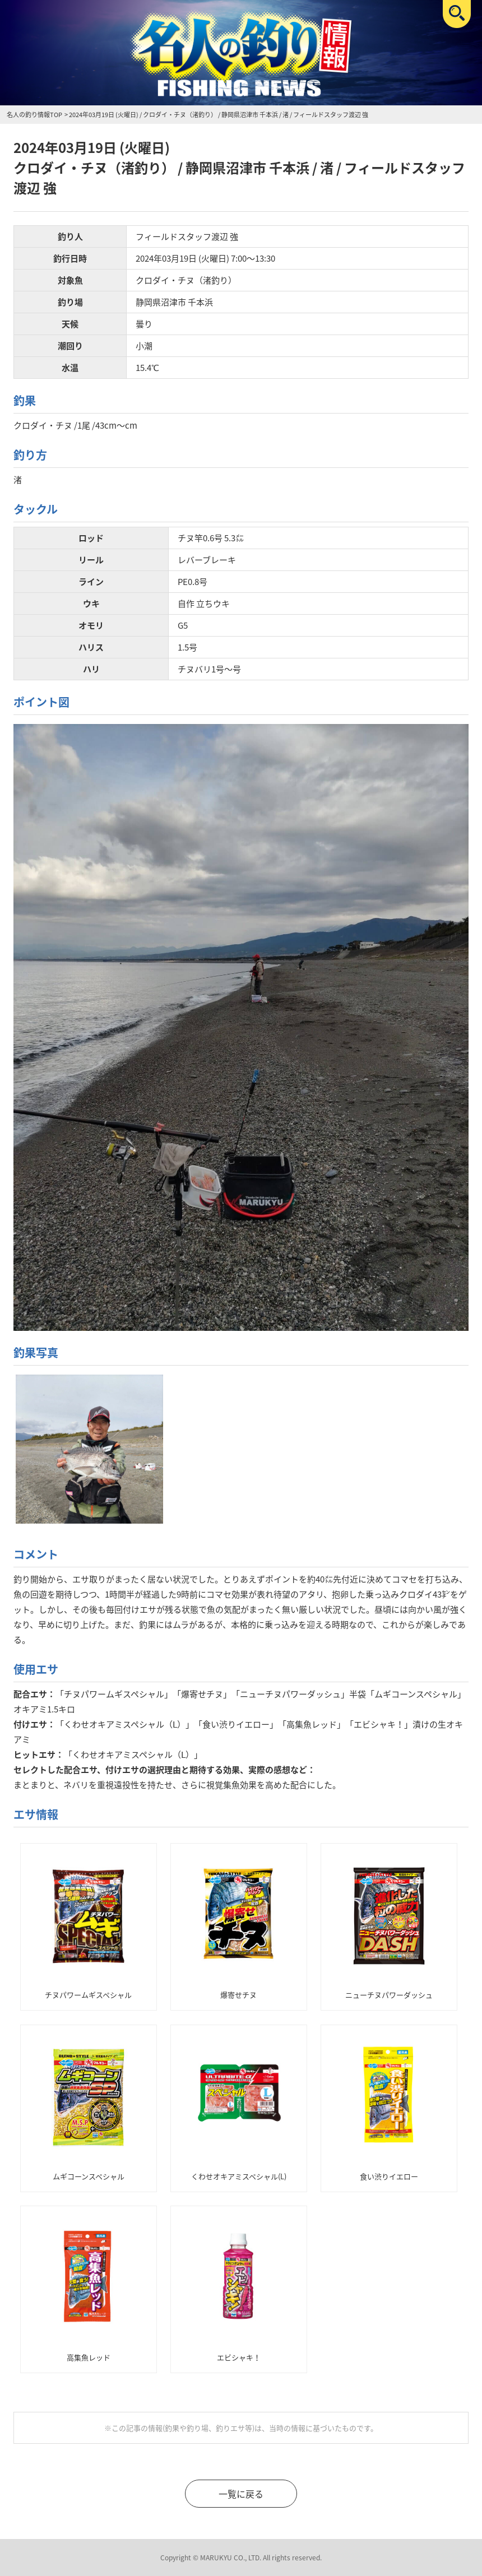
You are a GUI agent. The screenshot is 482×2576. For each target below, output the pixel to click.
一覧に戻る (241, 2493)
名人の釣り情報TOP (34, 114)
